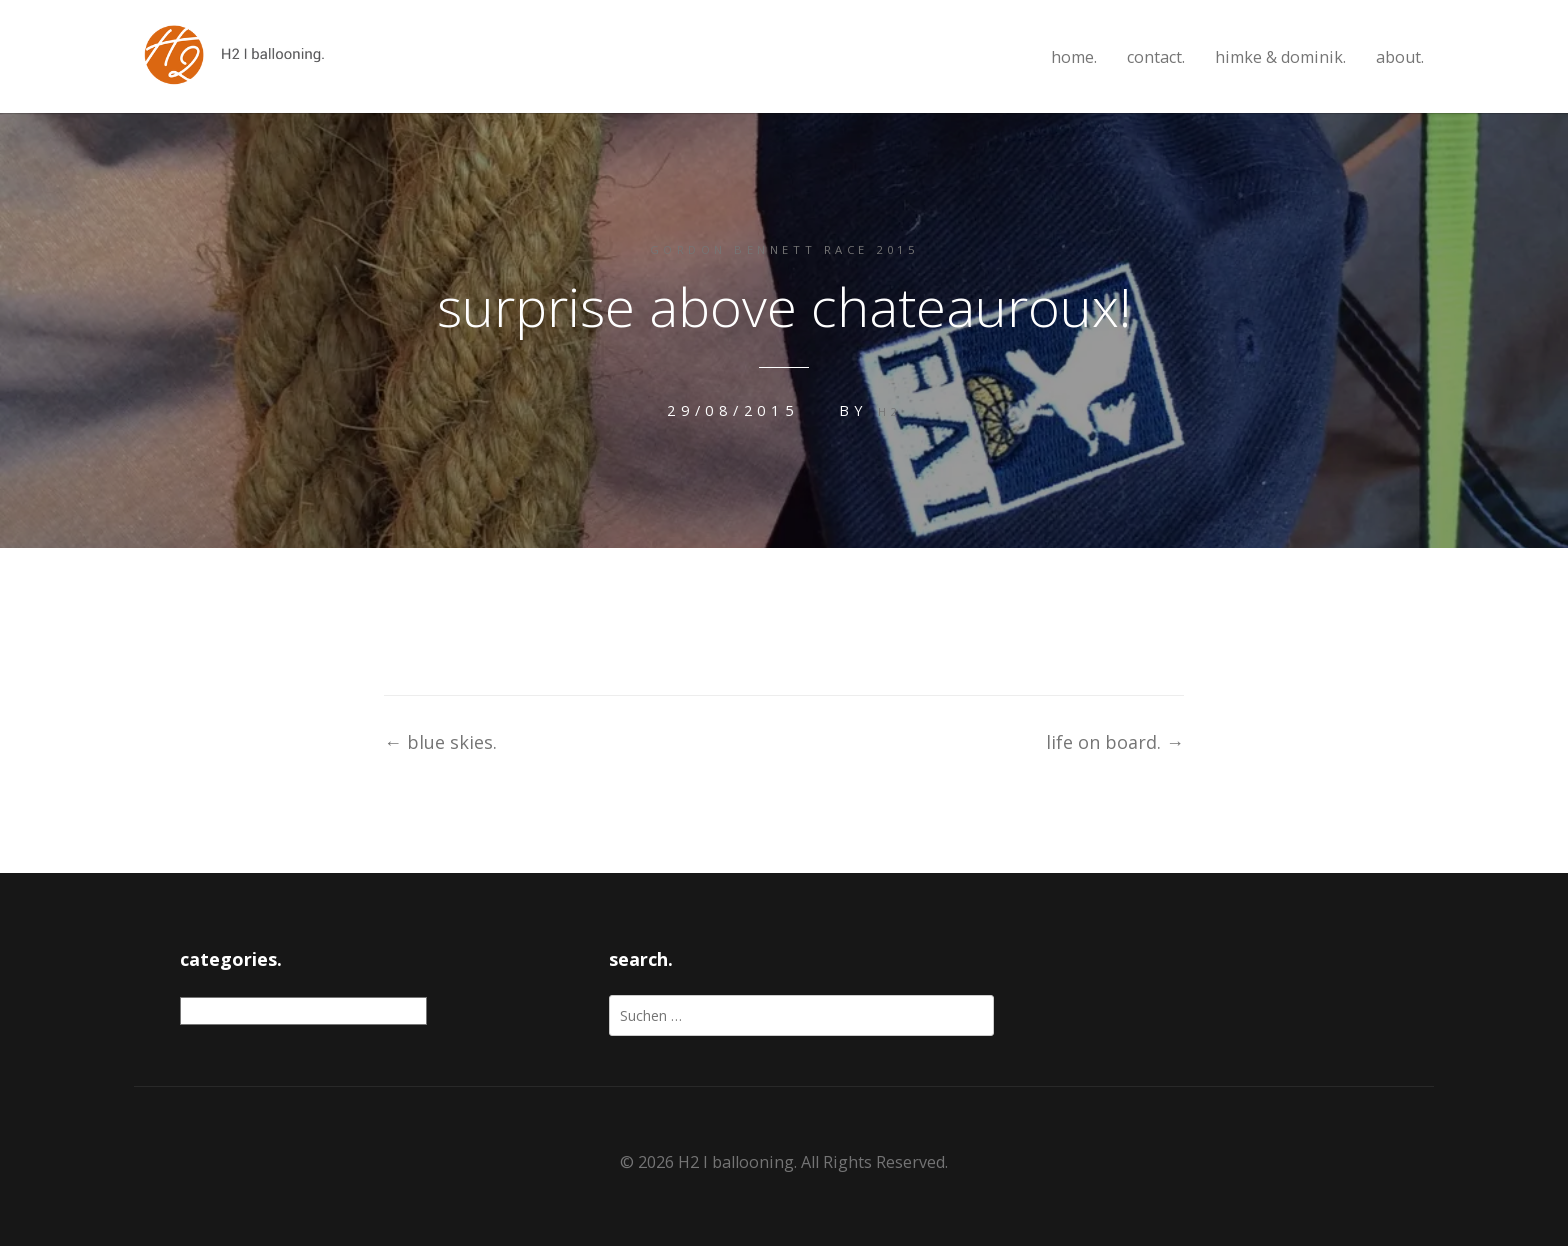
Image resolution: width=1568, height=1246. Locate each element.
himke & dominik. (1280, 57)
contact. (1156, 57)
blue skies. (440, 740)
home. (1074, 57)
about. (1400, 57)
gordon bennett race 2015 (784, 248)
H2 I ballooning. (737, 1160)
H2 (889, 409)
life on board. (1115, 740)
